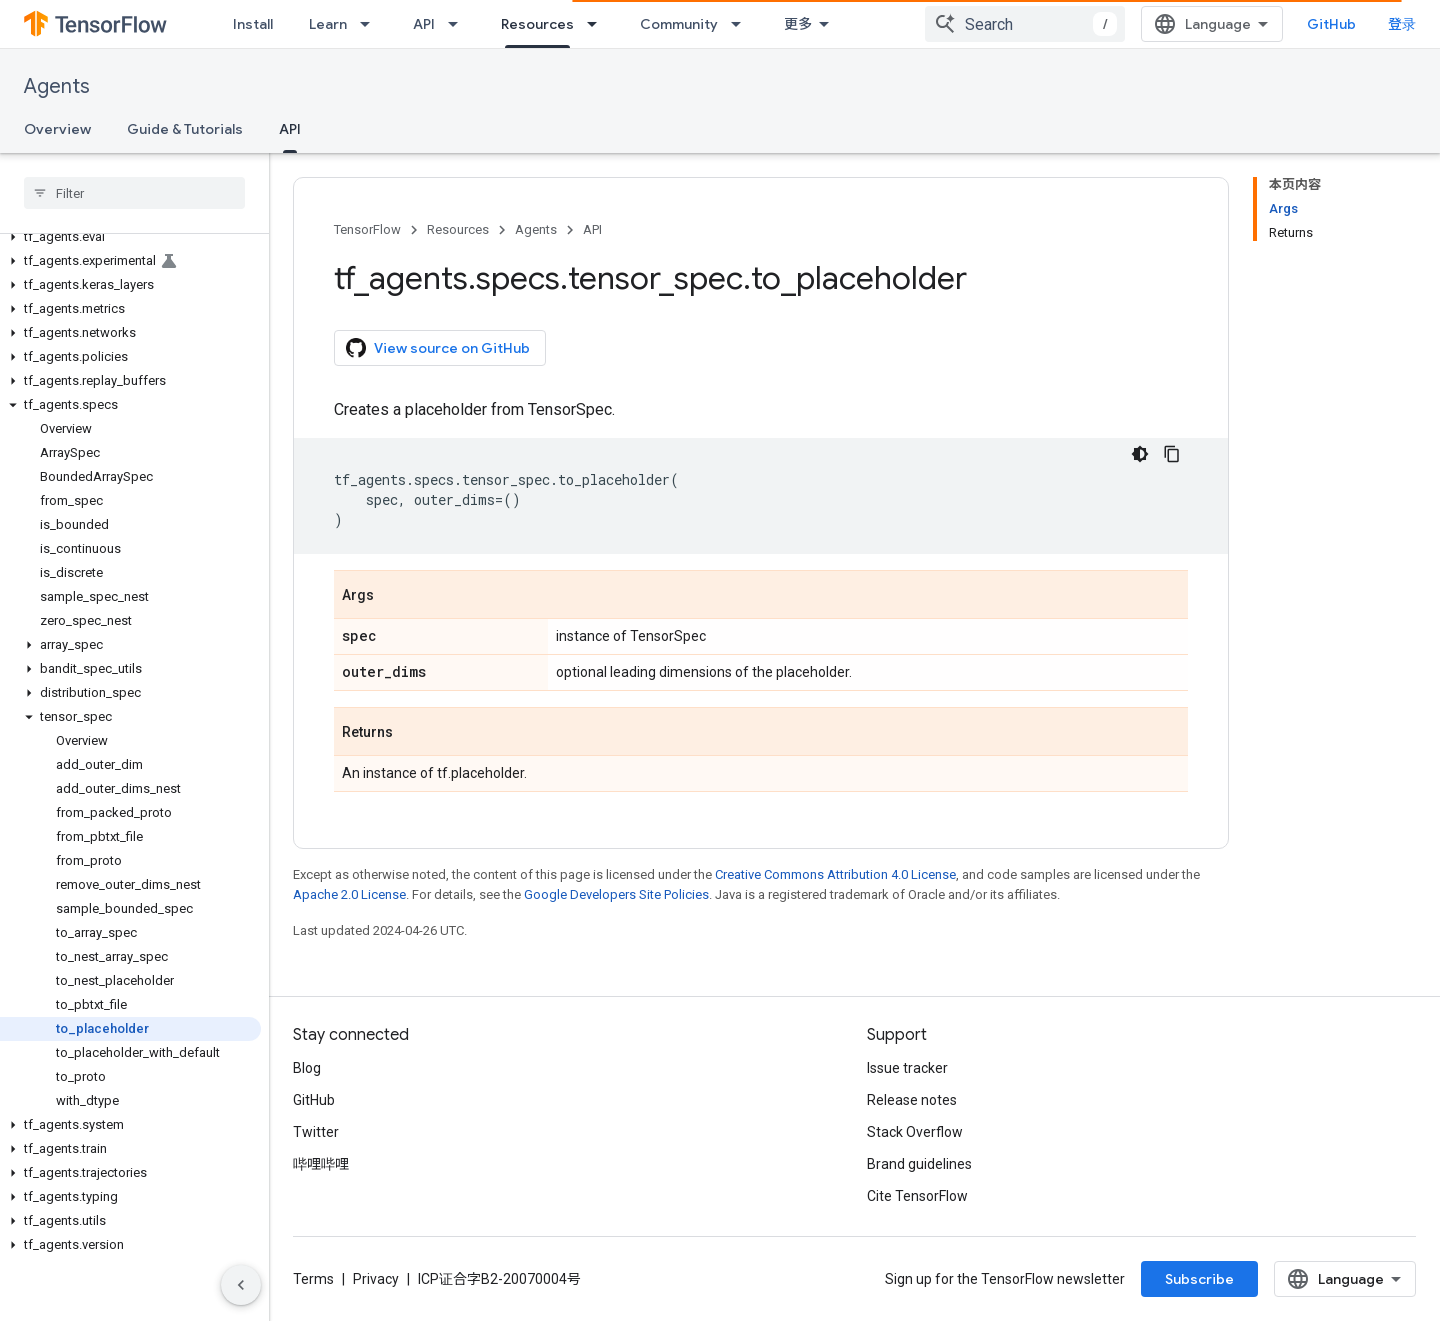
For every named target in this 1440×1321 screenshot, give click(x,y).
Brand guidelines (919, 1164)
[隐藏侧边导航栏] (241, 1285)
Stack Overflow (915, 1132)
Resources (458, 229)
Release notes (912, 1100)
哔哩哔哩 (321, 1164)
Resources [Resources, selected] (537, 24)
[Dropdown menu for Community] (742, 24)
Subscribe (1199, 1279)
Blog (307, 1068)
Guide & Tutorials (185, 129)
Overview (57, 129)
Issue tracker (907, 1068)
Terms (313, 1279)
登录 (1402, 24)
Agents (57, 86)
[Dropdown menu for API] (459, 24)
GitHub (1331, 24)
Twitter (316, 1132)
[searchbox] (134, 193)
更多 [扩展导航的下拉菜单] (798, 24)
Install (253, 24)
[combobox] (1025, 24)
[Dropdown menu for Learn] (371, 24)
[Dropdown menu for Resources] (598, 24)
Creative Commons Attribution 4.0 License (835, 874)
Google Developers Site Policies (616, 894)
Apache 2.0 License (349, 894)
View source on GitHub (438, 348)
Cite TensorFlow (917, 1196)
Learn (328, 24)
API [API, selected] (290, 129)
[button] (130, 237)
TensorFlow (367, 229)
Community (679, 24)
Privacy (376, 1279)
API (424, 24)
